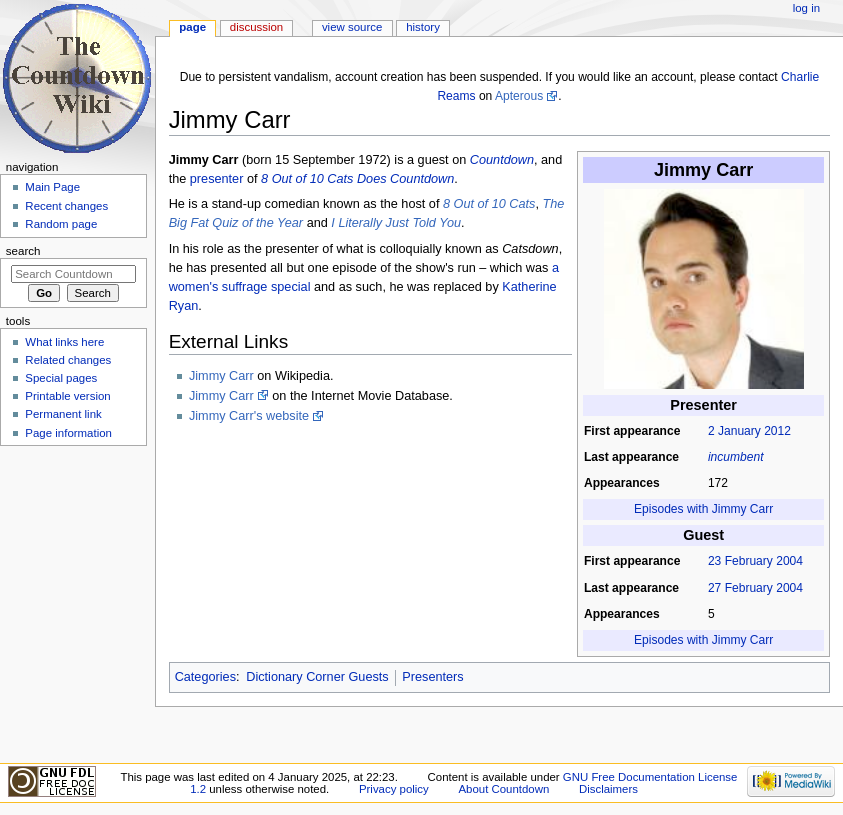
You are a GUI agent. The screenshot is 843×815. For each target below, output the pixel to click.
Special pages (61, 378)
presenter (217, 179)
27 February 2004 (755, 588)
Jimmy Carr (221, 376)
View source (352, 27)
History (423, 27)
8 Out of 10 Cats (489, 204)
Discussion (256, 27)
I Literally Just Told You (396, 223)
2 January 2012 (749, 431)
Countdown (502, 160)
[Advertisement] (73, 603)
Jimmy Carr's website (249, 416)
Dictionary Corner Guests (317, 677)
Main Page (52, 187)
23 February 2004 (755, 561)
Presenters (432, 677)
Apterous (519, 96)
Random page (61, 224)
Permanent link (63, 414)
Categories (205, 677)
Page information (68, 433)
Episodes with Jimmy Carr (703, 509)
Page (192, 27)
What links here (64, 342)
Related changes (68, 360)
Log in (806, 8)
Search (23, 251)
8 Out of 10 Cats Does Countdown (357, 179)
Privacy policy (394, 789)
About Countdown (503, 789)
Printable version (67, 396)
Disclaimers (608, 789)
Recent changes (66, 206)
